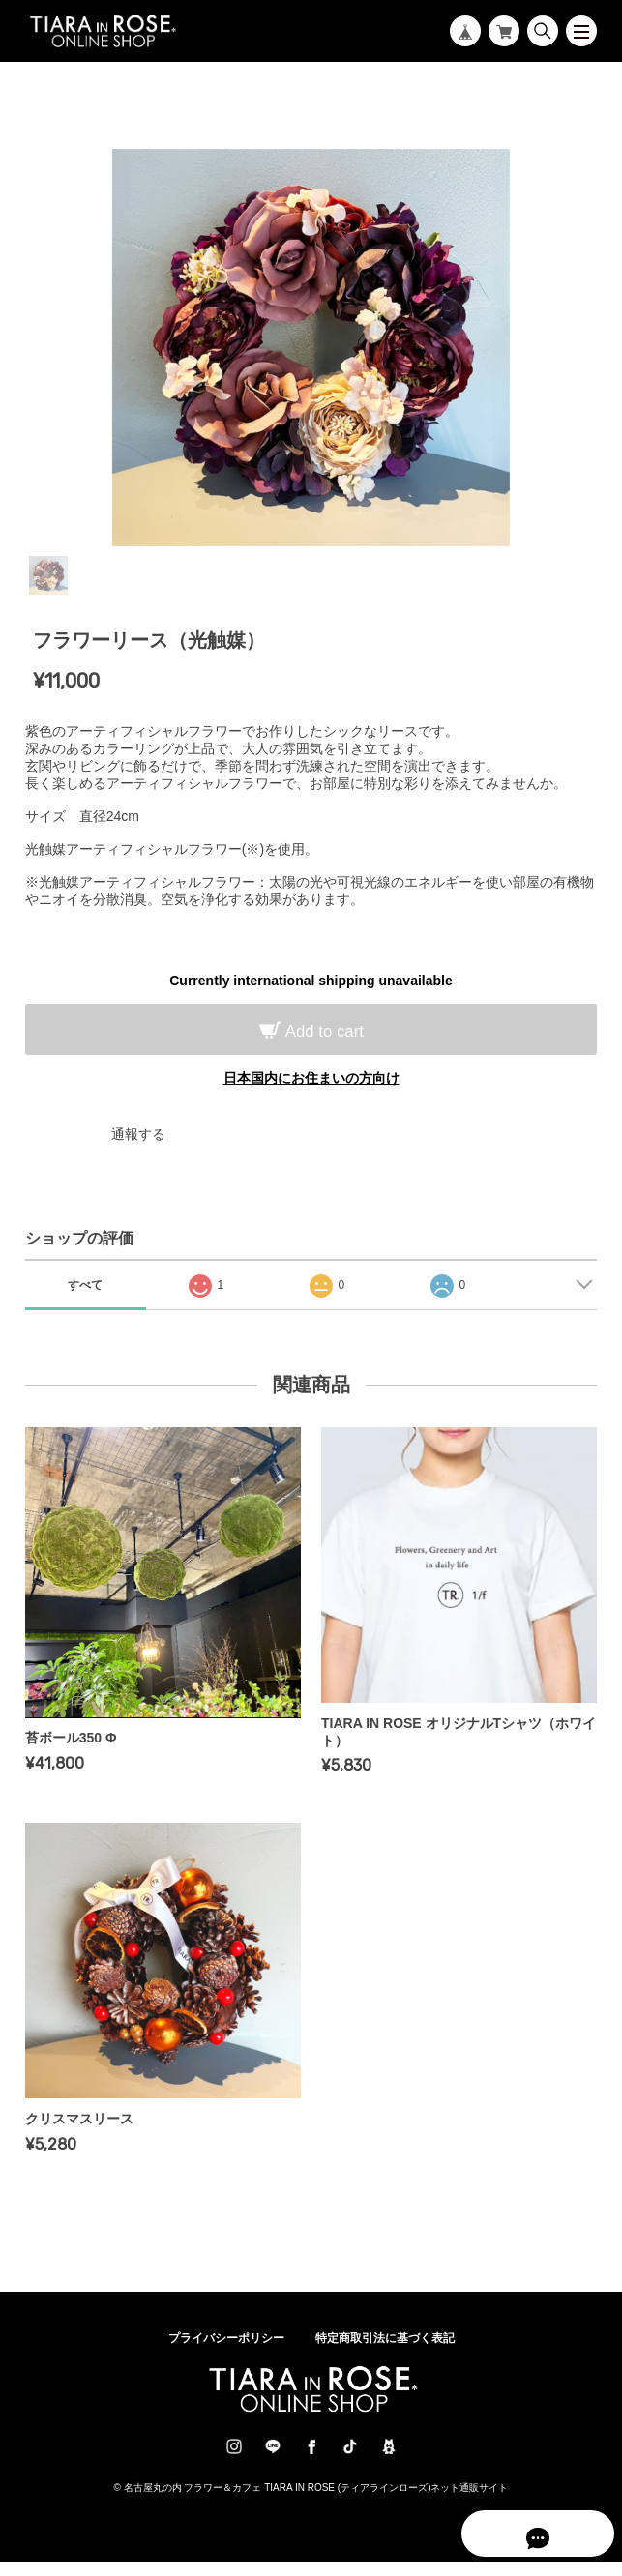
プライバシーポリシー (226, 2351)
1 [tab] (48, 575)
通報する (138, 1134)
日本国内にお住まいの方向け (311, 1078)
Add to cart (322, 1031)
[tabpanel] (311, 348)
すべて (85, 1285)
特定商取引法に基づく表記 (385, 2351)
